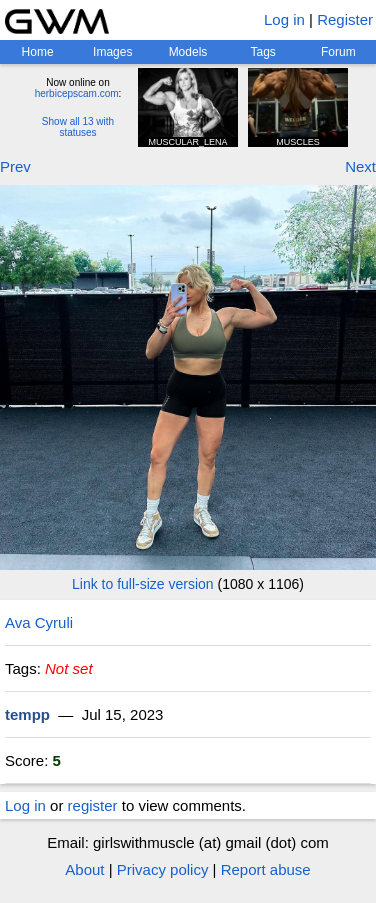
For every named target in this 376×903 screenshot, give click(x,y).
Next (360, 166)
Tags (262, 52)
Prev (15, 166)
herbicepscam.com (77, 93)
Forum (338, 52)
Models (188, 52)
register (93, 805)
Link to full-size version (143, 584)
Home (38, 52)
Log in (284, 19)
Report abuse (266, 869)
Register (345, 19)
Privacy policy (163, 869)
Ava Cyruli (39, 622)
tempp (27, 714)
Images (112, 52)
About (84, 869)
